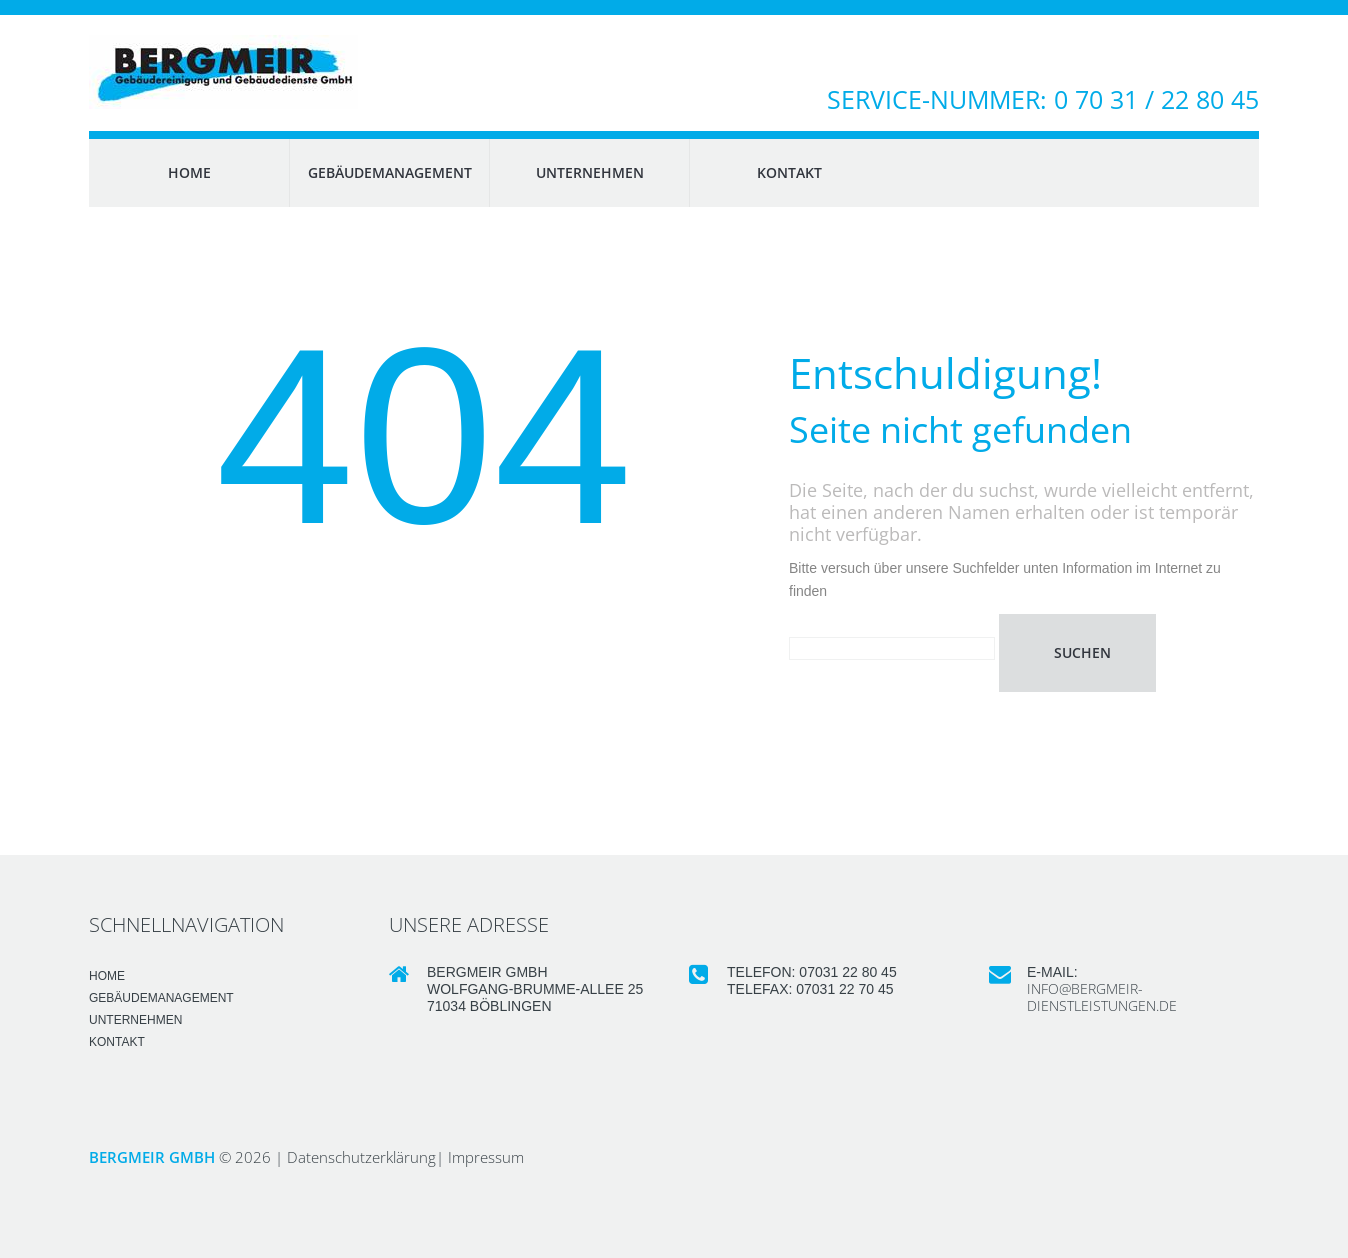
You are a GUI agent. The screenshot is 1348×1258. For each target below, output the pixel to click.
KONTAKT (789, 172)
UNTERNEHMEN (590, 172)
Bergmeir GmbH (152, 1157)
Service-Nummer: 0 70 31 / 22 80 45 (1043, 99)
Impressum (486, 1157)
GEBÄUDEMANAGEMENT (390, 172)
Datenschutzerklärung (361, 1157)
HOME (189, 172)
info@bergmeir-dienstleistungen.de (1102, 997)
